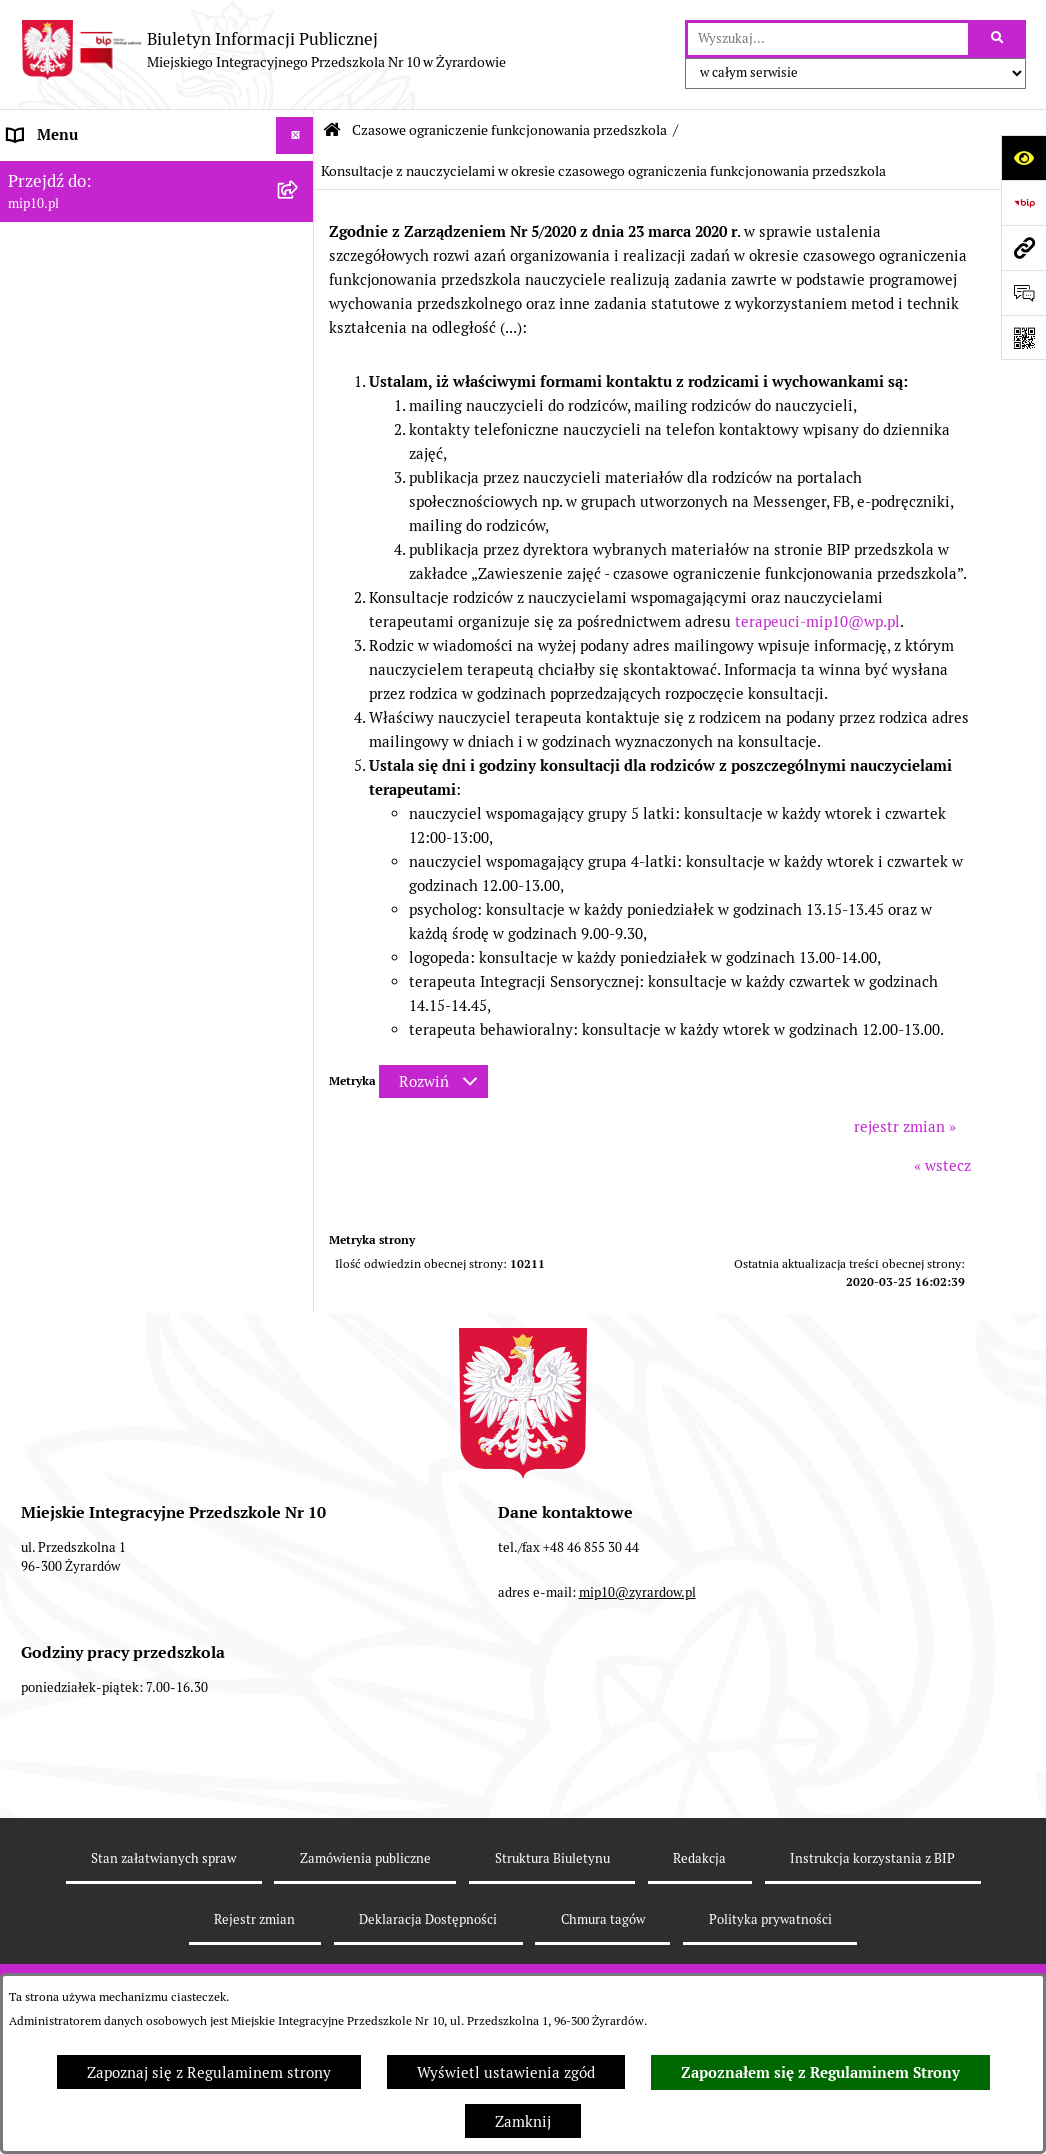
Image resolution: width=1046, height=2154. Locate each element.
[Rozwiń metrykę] (433, 1081)
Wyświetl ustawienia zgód (506, 2072)
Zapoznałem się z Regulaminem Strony (820, 2073)
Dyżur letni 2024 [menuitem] (65, 1345)
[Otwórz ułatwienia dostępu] (1023, 157)
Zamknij (523, 2121)
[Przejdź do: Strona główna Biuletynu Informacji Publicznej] (332, 130)
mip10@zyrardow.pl (637, 1750)
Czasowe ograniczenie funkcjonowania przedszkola (509, 130)
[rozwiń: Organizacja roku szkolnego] (298, 474)
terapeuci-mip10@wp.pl (817, 621)
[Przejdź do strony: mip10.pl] (1023, 247)
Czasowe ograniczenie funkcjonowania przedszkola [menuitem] (139, 522)
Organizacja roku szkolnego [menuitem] (102, 473)
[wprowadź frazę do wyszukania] (828, 39)
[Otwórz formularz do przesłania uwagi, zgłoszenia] (1023, 292)
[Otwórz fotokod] (1023, 337)
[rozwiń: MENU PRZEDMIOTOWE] (298, 248)
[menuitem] (157, 595)
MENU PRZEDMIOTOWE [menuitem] (91, 247)
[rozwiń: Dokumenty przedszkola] (298, 285)
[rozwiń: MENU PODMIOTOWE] (298, 210)
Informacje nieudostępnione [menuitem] (104, 359)
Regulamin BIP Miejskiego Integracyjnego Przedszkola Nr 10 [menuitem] (122, 409)
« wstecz (942, 1165)
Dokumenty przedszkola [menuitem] (90, 284)
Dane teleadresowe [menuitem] (73, 172)
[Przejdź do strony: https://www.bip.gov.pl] (1023, 202)
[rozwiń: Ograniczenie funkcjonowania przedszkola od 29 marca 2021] (298, 583)
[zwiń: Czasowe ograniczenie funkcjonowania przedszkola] (298, 511)
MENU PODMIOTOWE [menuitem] (83, 209)
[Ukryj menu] (295, 136)
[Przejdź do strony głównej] (263, 50)
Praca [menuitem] (27, 322)
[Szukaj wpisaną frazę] (998, 39)
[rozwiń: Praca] (298, 323)
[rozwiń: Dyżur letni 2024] (298, 1346)
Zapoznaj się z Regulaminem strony (209, 2072)
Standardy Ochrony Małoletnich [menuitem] (117, 1383)
